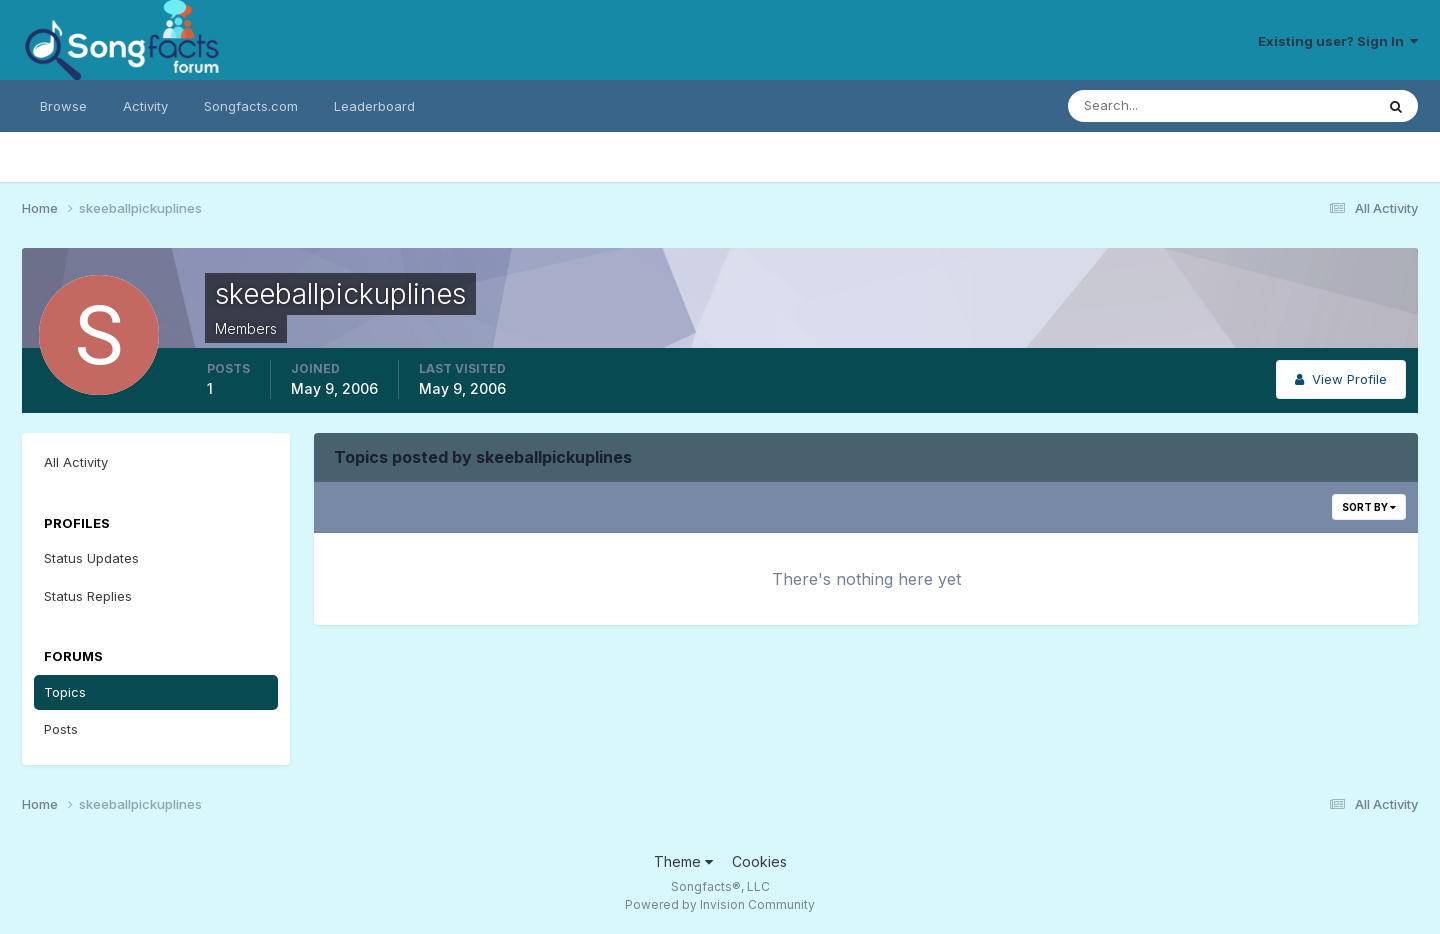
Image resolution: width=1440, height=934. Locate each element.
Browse (63, 106)
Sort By (1369, 507)
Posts (61, 729)
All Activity (76, 462)
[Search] (1156, 106)
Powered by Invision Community (720, 904)
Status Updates (91, 558)
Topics (65, 692)
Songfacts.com (251, 106)
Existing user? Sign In (1338, 41)
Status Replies (88, 596)
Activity (145, 106)
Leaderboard (374, 106)
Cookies (759, 861)
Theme (683, 861)
